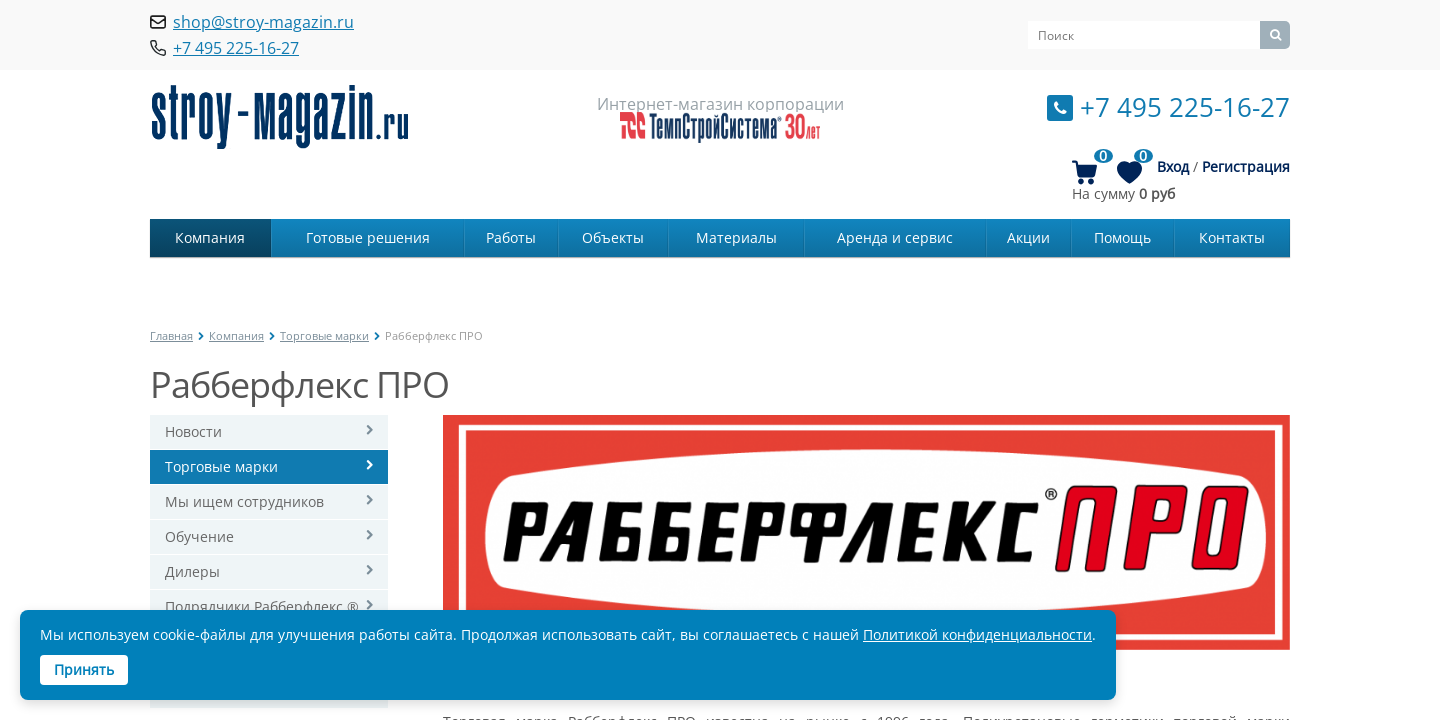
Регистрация (1246, 166)
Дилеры (192, 571)
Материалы (736, 237)
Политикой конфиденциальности (977, 634)
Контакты (1232, 237)
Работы (511, 237)
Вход (1173, 166)
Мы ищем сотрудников (244, 501)
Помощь (1122, 237)
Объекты (613, 237)
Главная (171, 335)
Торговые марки (324, 335)
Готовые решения (368, 237)
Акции (1028, 237)
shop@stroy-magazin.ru (263, 22)
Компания (210, 237)
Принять (84, 669)
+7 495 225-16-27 (1185, 107)
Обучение (199, 536)
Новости (193, 431)
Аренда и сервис (895, 237)
